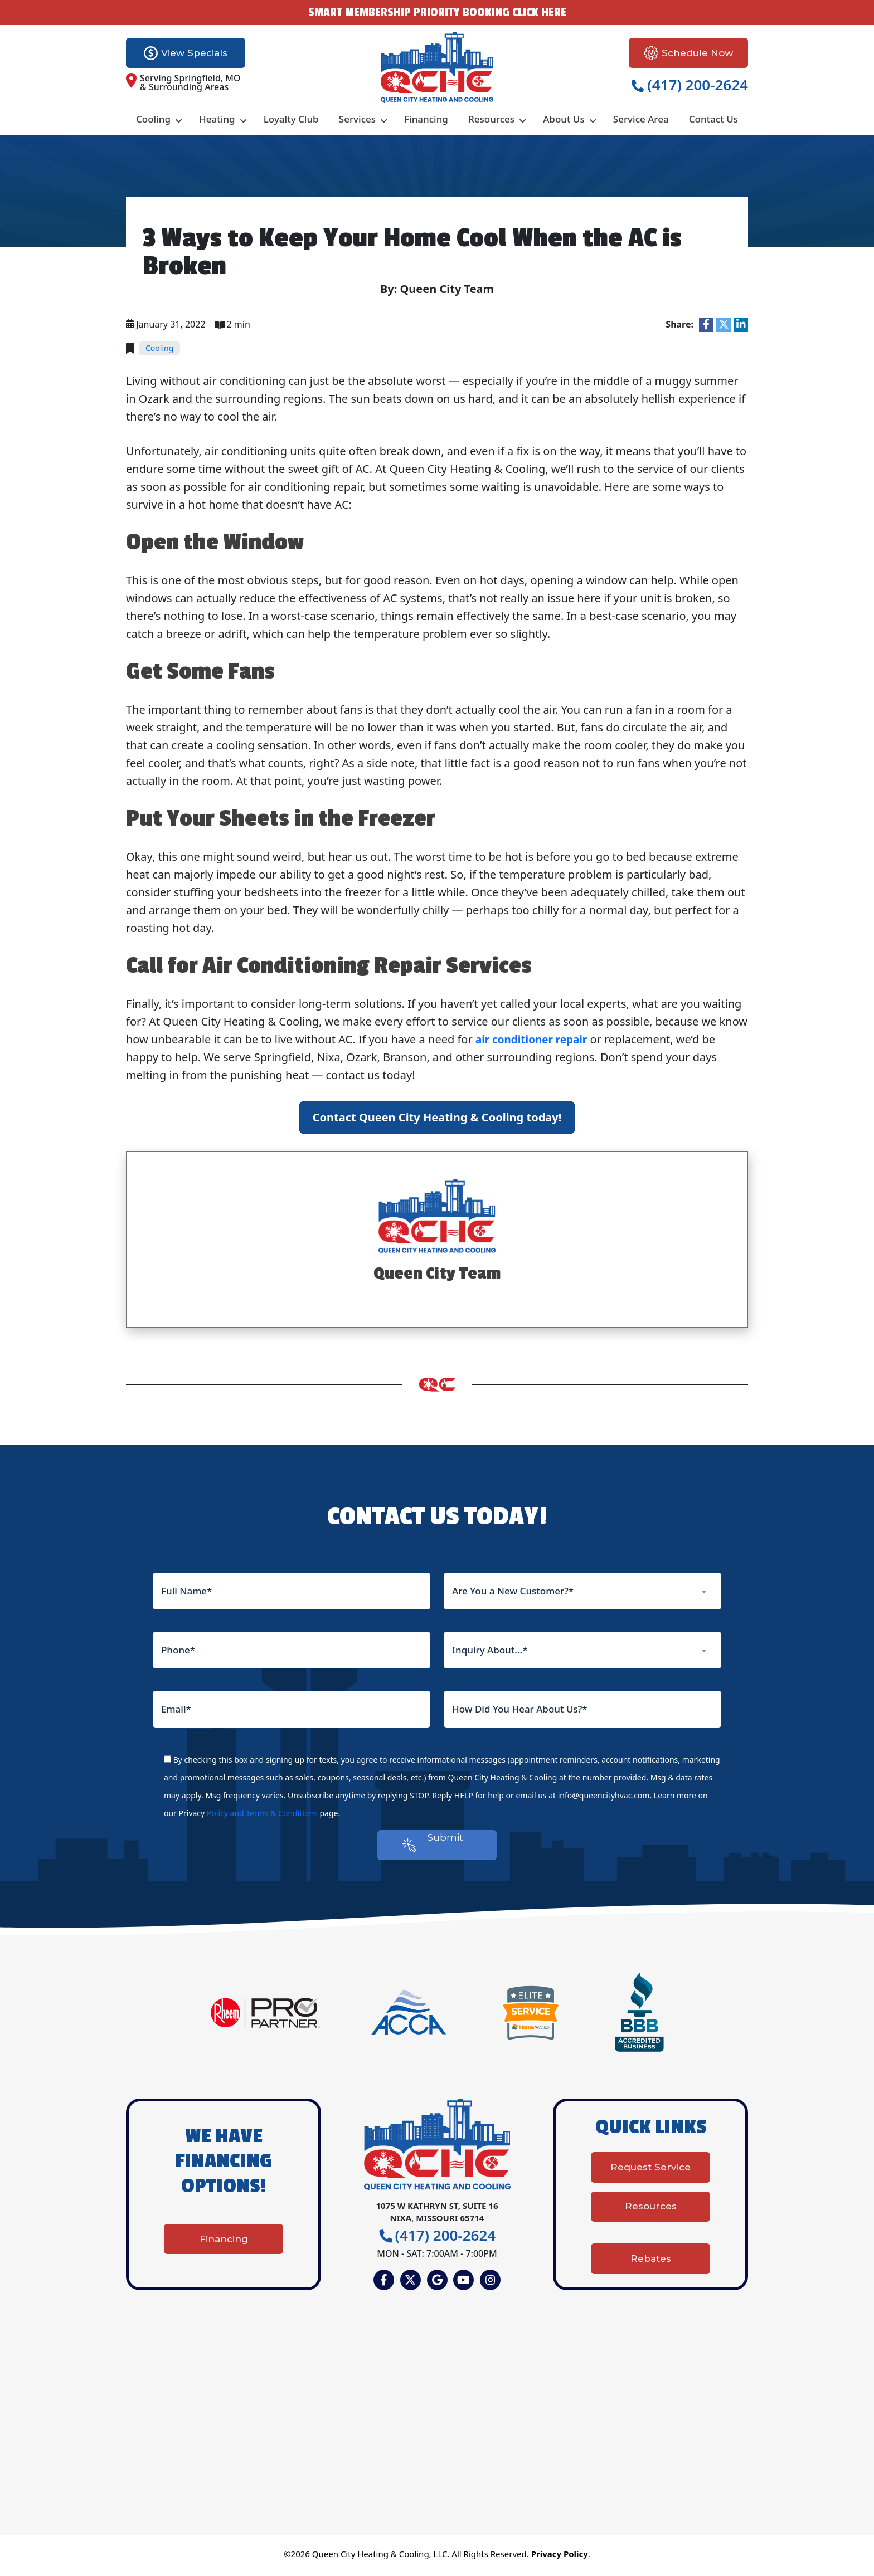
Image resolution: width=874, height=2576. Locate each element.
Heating (217, 119)
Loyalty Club (291, 119)
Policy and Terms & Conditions (262, 1813)
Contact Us (713, 119)
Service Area (641, 119)
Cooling (153, 119)
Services (357, 119)
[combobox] (582, 1591)
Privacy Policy (559, 2557)
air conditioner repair (534, 1039)
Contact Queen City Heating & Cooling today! (437, 1117)
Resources (491, 119)
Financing (426, 119)
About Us (563, 119)
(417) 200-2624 (690, 85)
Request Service (650, 2177)
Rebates (650, 2256)
